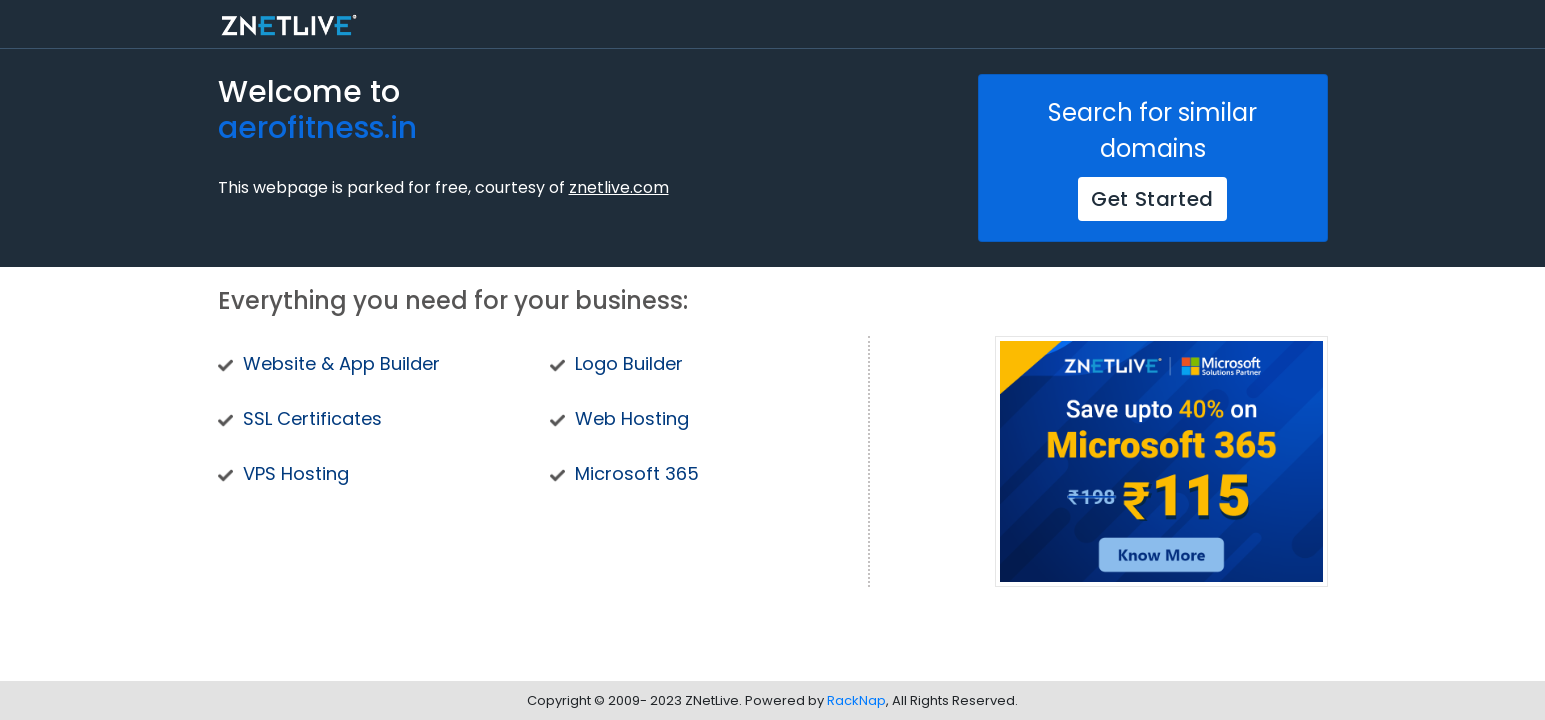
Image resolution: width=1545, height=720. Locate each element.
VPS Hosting (296, 473)
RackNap (856, 700)
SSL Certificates (312, 418)
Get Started (1152, 199)
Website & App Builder (341, 363)
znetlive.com (619, 187)
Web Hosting (632, 418)
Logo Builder (629, 363)
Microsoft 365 (637, 473)
